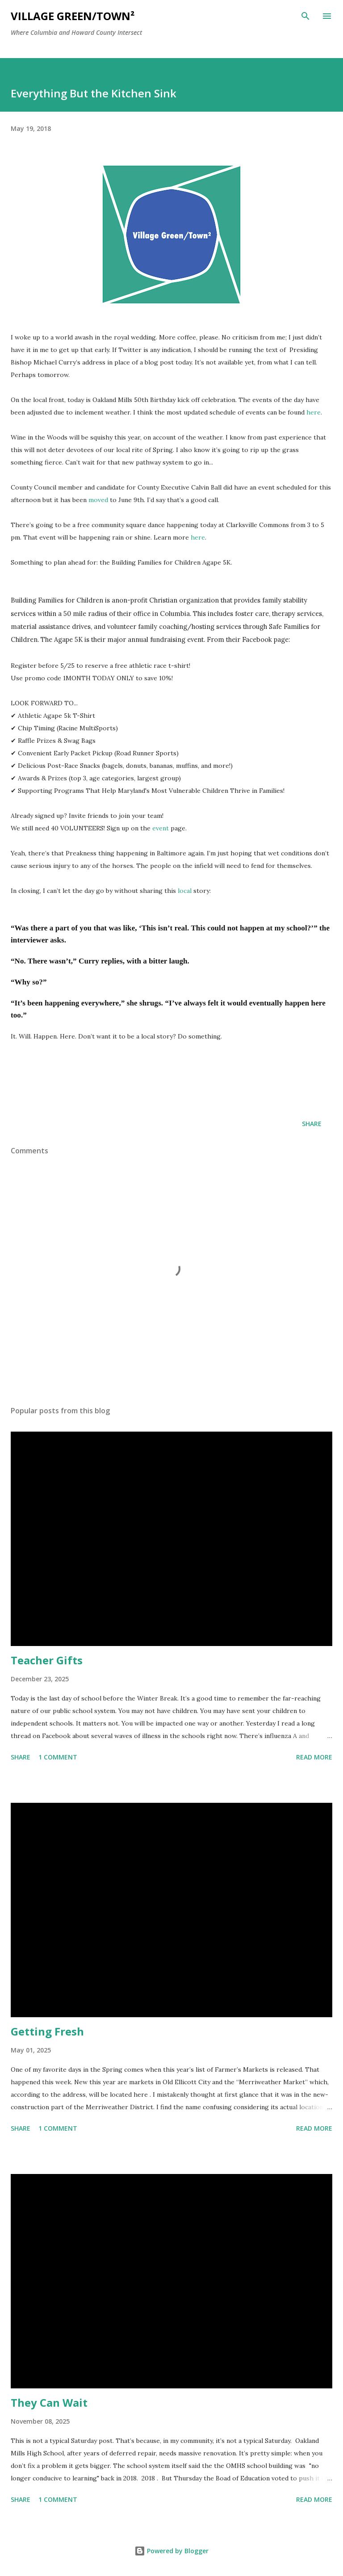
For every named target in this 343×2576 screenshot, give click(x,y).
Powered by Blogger (171, 2551)
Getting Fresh (47, 2031)
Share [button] (312, 1123)
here (313, 412)
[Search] (305, 16)
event (160, 828)
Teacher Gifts (47, 1660)
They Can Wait (49, 2402)
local (185, 891)
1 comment (57, 1757)
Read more (314, 1757)
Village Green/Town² (72, 15)
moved (98, 500)
